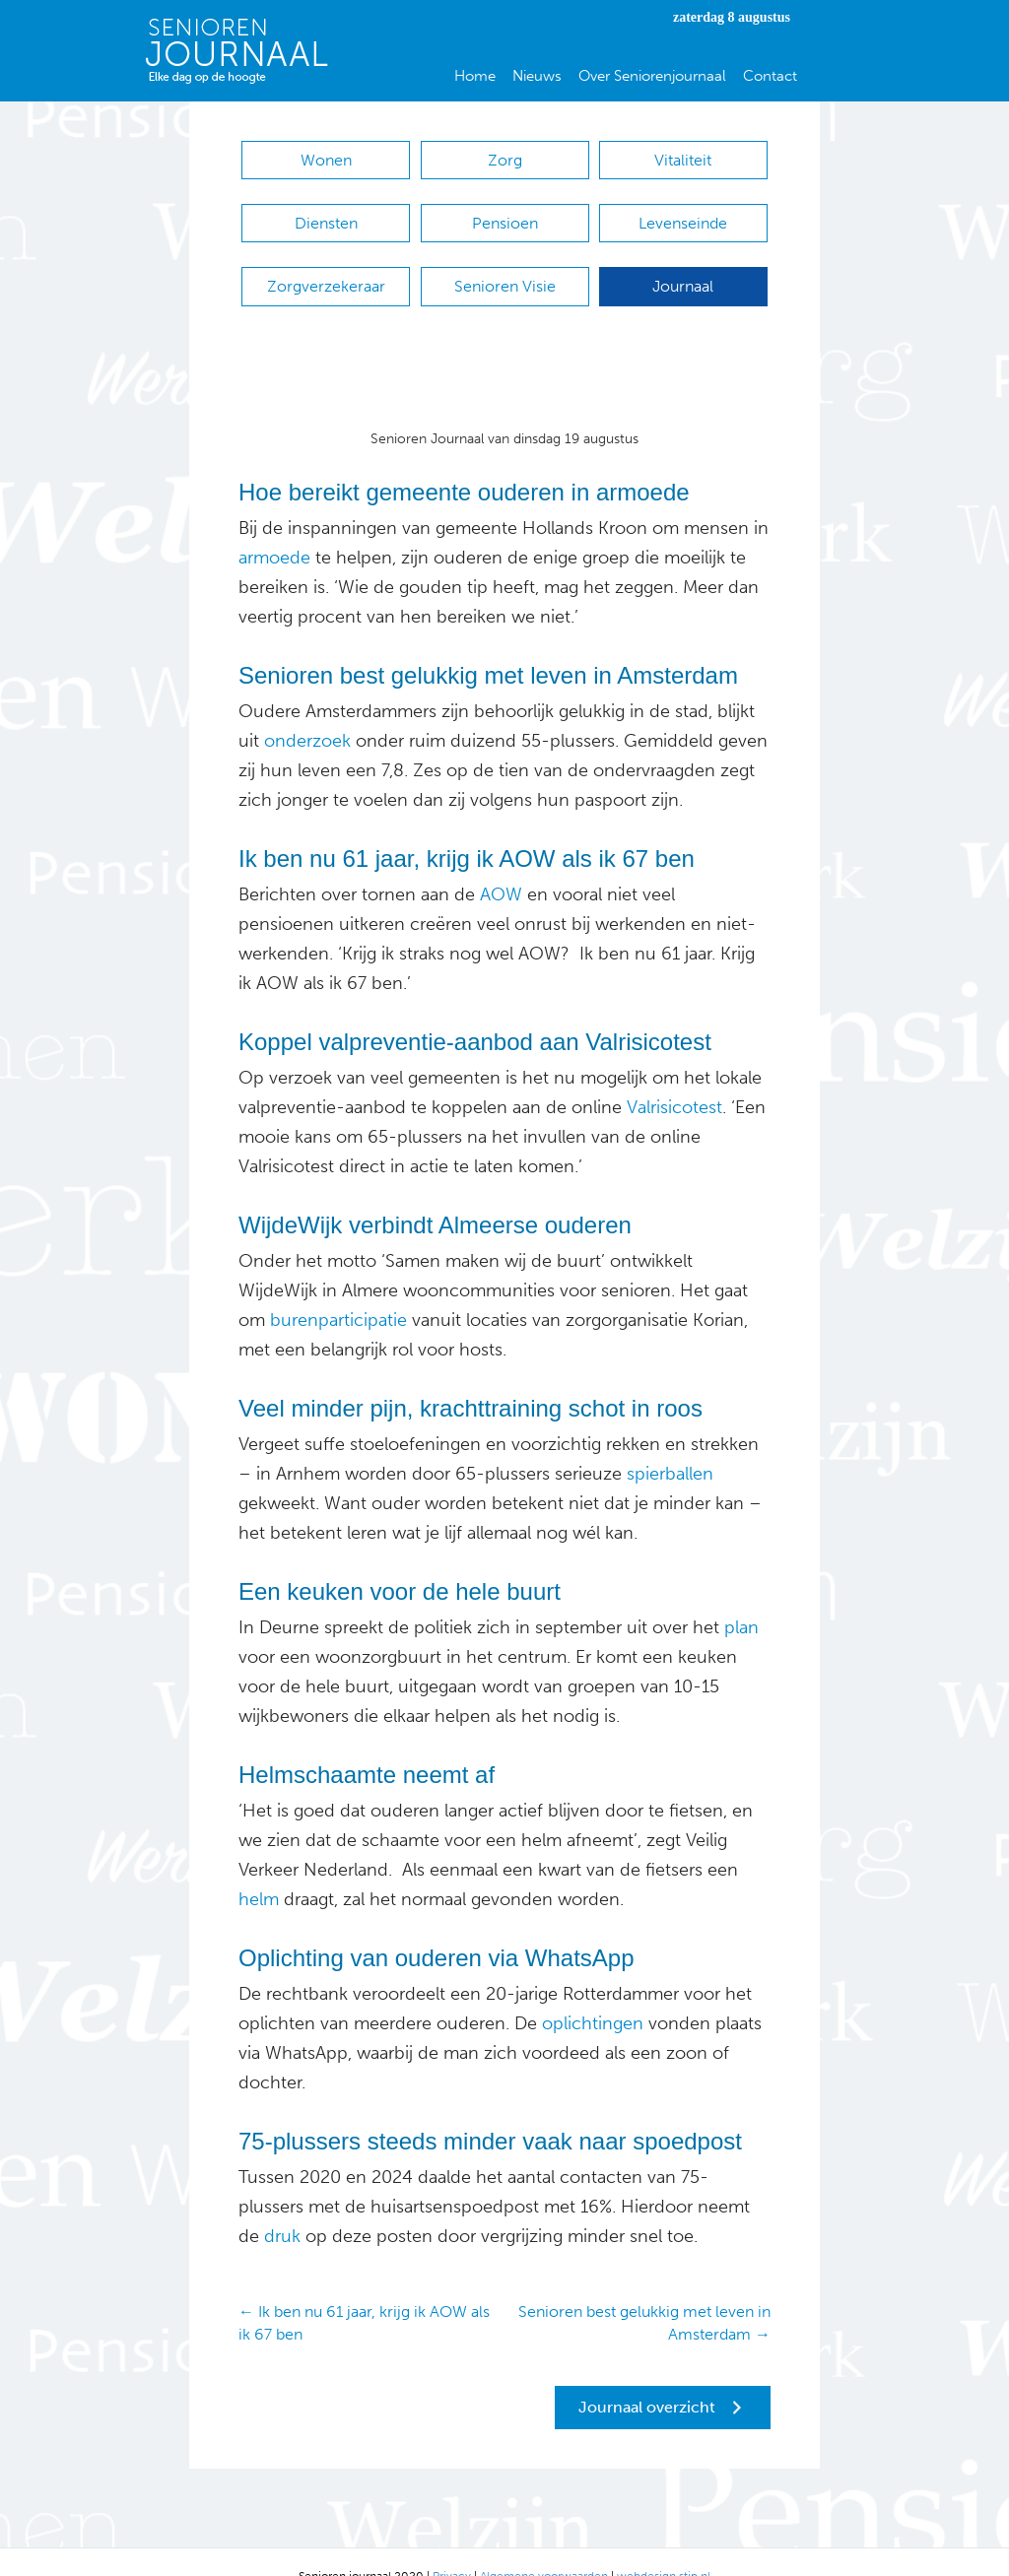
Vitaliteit (682, 160)
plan (739, 1598)
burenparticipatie (336, 1290)
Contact (770, 76)
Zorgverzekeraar (326, 266)
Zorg (505, 160)
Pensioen (505, 213)
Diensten (326, 213)
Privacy (452, 2546)
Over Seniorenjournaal (652, 76)
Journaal (682, 266)
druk (280, 2206)
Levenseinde (683, 213)
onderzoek (307, 711)
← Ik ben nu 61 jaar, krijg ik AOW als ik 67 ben (364, 2293)
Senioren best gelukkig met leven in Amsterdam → (644, 2293)
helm (258, 1870)
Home (475, 76)
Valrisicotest (672, 1078)
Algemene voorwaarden (544, 2546)
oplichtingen (590, 1994)
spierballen (667, 1444)
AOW (501, 865)
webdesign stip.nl (663, 2546)
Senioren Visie (505, 266)
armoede (274, 528)
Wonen (326, 160)
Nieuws (537, 76)
